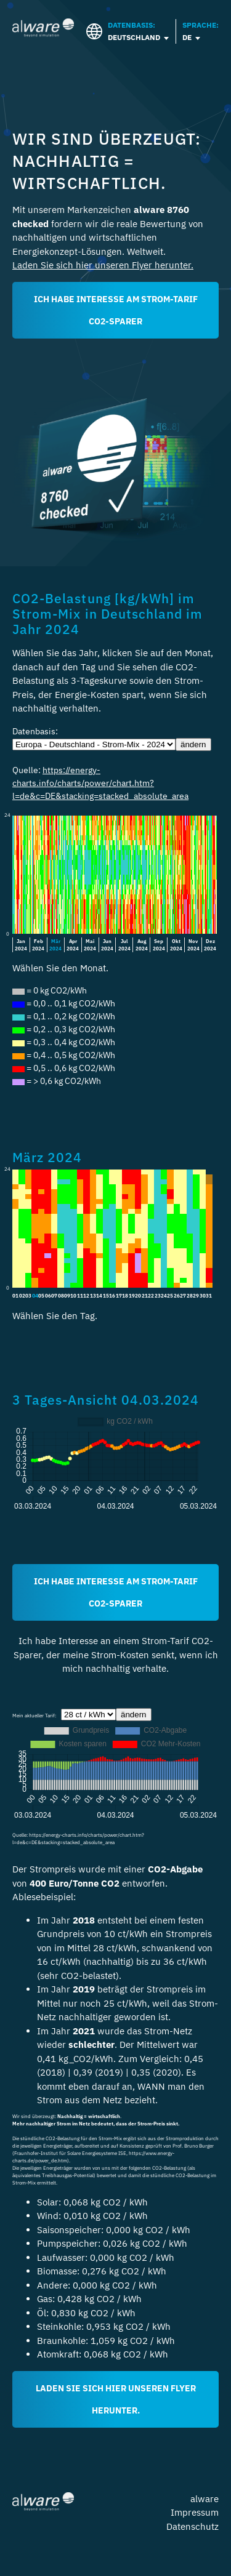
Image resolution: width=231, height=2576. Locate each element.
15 (106, 1296)
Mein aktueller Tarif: (36, 1715)
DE (187, 37)
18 (125, 1296)
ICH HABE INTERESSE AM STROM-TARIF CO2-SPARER (116, 310)
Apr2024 (73, 945)
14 (99, 1296)
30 (203, 1296)
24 (164, 1296)
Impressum (195, 2512)
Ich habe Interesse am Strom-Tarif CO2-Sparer (116, 1592)
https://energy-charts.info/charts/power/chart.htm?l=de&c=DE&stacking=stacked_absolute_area (100, 782)
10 (73, 1296)
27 (183, 1296)
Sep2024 (159, 945)
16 (112, 1296)
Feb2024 (38, 945)
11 (80, 1296)
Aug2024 (142, 945)
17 (119, 1296)
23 (158, 1296)
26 (177, 1296)
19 (132, 1296)
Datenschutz (192, 2526)
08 (61, 1296)
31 (209, 1296)
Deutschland (134, 37)
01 (15, 1296)
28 (190, 1296)
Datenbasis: (38, 731)
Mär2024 (55, 945)
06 (48, 1296)
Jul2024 (124, 945)
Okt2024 (176, 945)
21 (145, 1296)
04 (35, 1295)
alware (204, 2499)
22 (151, 1296)
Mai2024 (90, 945)
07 (54, 1296)
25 (170, 1296)
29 (196, 1296)
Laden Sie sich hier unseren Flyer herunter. (102, 265)
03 (28, 1296)
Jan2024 (21, 945)
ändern (193, 744)
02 (22, 1296)
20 (138, 1296)
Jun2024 (107, 945)
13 (93, 1296)
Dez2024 (210, 945)
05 (41, 1296)
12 (86, 1296)
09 (67, 1296)
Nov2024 (193, 945)
